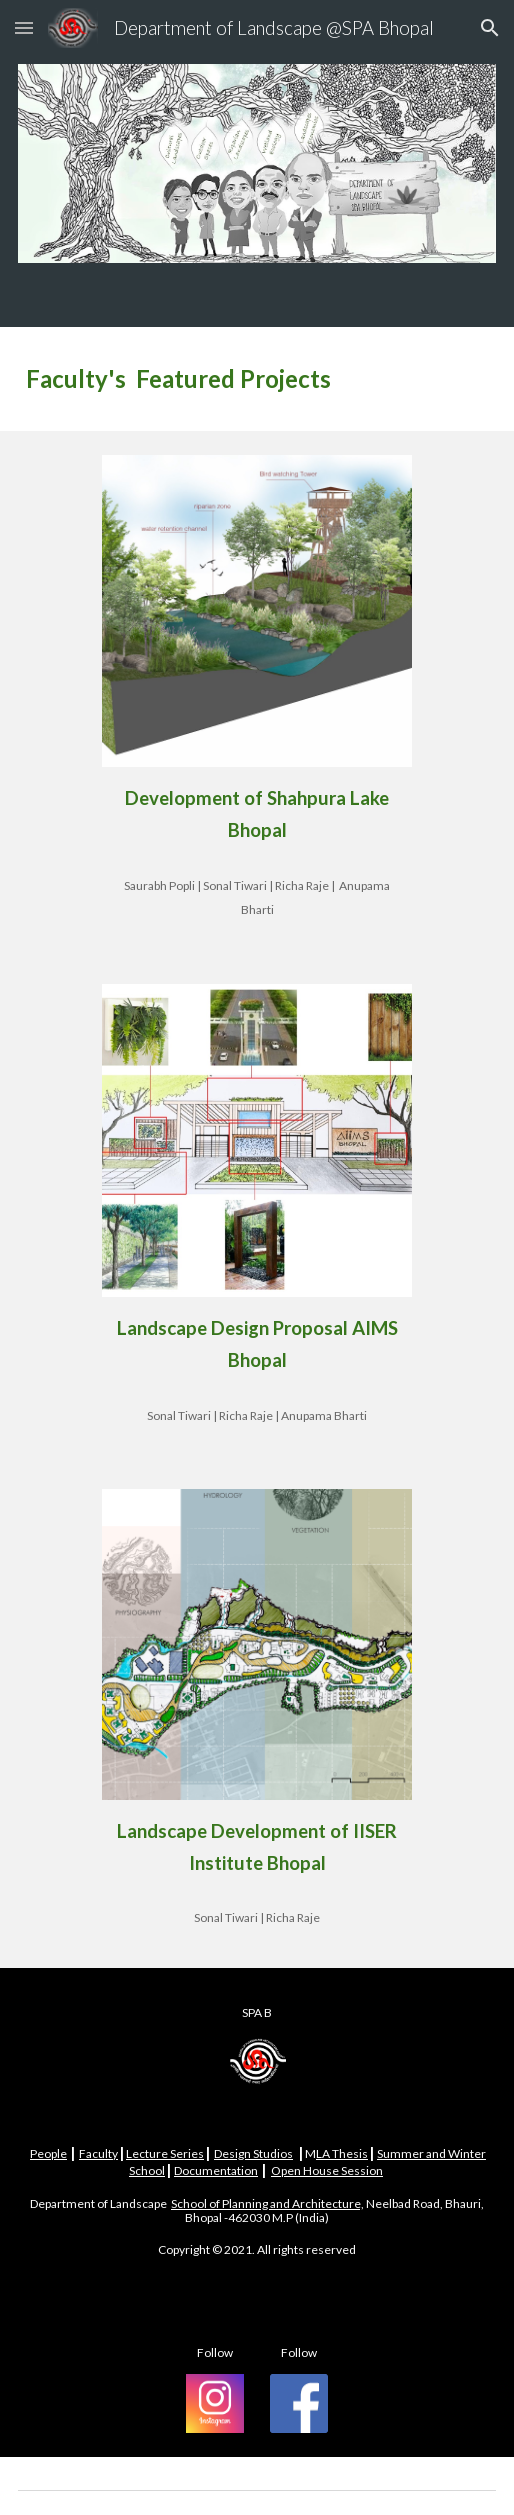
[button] (24, 27)
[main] (257, 379)
